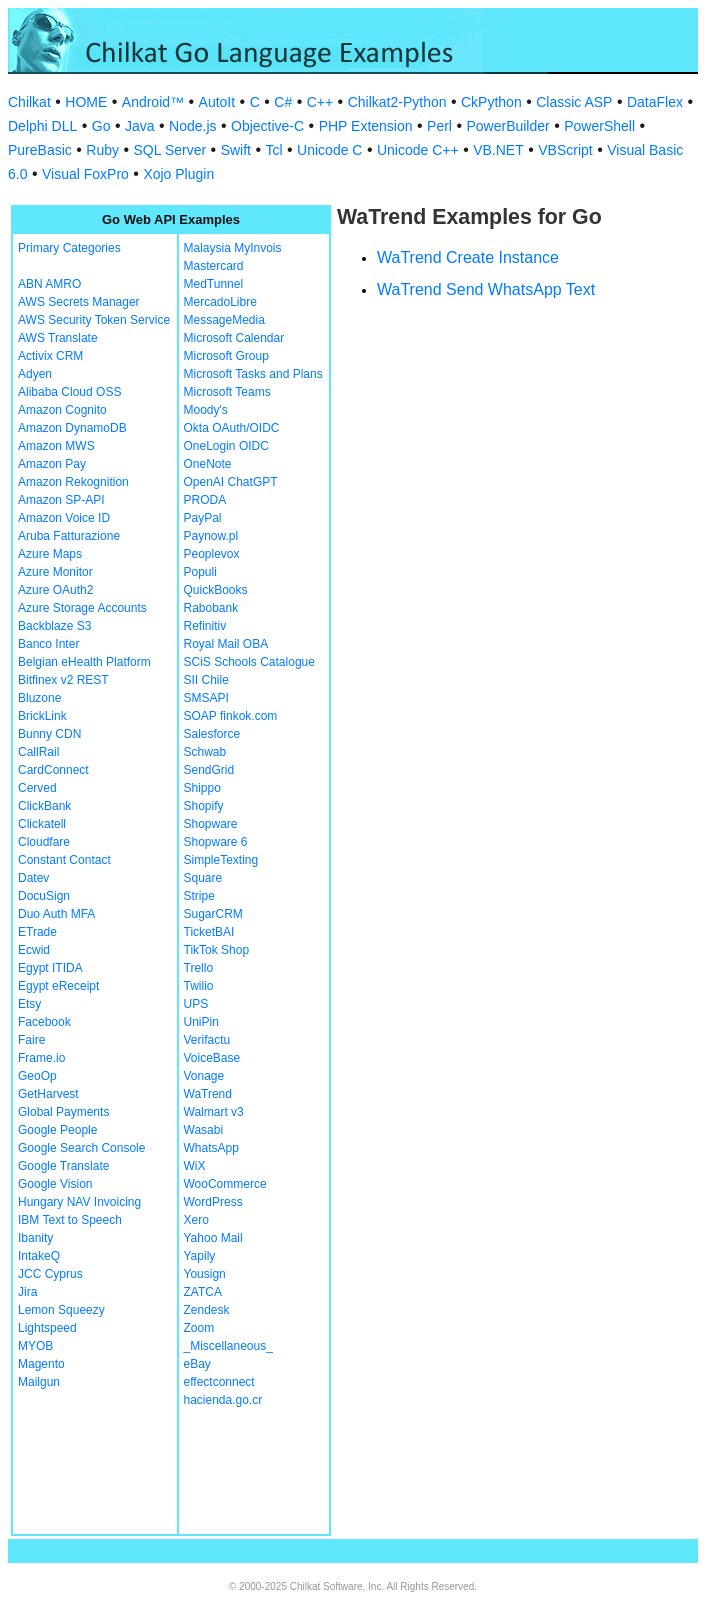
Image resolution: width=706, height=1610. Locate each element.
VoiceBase (212, 1058)
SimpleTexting (221, 860)
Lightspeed (47, 1328)
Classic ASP (574, 102)
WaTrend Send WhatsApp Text (486, 289)
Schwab (205, 752)
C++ (320, 102)
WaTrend (208, 1094)
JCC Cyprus (50, 1274)
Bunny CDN (49, 734)
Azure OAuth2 (55, 590)
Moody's (206, 410)
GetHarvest (48, 1094)
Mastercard (214, 266)
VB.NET (498, 150)
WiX (195, 1166)
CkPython (491, 102)
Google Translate (63, 1166)
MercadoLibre (220, 302)
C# (283, 102)
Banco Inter (48, 644)
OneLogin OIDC (226, 446)
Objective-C (267, 126)
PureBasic (40, 150)
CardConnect (53, 770)
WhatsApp (211, 1148)
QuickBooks (216, 590)
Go (101, 126)
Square (203, 878)
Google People (57, 1130)
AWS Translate (58, 338)
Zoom (199, 1328)
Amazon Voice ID (64, 518)
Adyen (35, 374)
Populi (200, 572)
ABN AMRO (49, 284)
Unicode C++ (418, 150)
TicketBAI (209, 932)
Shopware (211, 824)
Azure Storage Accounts (82, 608)
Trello (199, 968)
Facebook (44, 1022)
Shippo (202, 788)
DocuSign (44, 896)
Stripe (199, 896)
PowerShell (599, 126)
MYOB (35, 1346)
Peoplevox (212, 554)
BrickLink (42, 716)
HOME (86, 102)
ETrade (37, 932)
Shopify (204, 806)
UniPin (201, 1022)
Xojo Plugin (178, 174)
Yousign (205, 1274)
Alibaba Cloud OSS (69, 392)
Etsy (29, 1004)
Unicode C (329, 150)
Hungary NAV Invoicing (79, 1202)
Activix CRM (50, 356)
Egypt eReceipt (58, 986)
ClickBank (44, 806)
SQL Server (170, 150)
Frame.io (41, 1058)
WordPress (213, 1202)
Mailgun (39, 1382)
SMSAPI (206, 698)
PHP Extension (366, 126)
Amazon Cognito (62, 410)
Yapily (200, 1256)
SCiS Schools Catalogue (249, 662)
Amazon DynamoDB (72, 428)
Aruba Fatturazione (69, 536)
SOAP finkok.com (231, 716)
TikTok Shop (217, 950)
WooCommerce (225, 1184)
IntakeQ (39, 1256)
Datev (33, 878)
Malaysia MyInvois (233, 248)
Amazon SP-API (61, 500)
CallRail (38, 752)
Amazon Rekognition (73, 482)
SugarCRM (213, 914)
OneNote (208, 464)
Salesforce (212, 734)
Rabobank (211, 608)
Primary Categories (69, 248)
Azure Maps (50, 554)
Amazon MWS (56, 446)
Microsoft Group (226, 356)
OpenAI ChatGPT (231, 482)
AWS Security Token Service (94, 320)
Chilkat (29, 102)
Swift (236, 150)
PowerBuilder (507, 126)
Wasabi (204, 1130)
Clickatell (42, 824)
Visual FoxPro (85, 174)
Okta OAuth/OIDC (232, 428)
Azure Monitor (55, 572)
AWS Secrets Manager (79, 302)
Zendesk (207, 1310)
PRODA (205, 500)
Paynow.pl (211, 536)
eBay (197, 1364)
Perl (439, 126)
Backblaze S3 (54, 626)
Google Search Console (81, 1148)
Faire (31, 1040)
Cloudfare (44, 842)
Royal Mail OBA (226, 644)
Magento (41, 1364)
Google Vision (55, 1184)
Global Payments (63, 1112)
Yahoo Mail (213, 1238)
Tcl (273, 150)
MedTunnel (214, 284)
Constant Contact (64, 860)
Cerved (37, 788)
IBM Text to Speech (70, 1220)
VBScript (565, 150)
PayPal (203, 518)
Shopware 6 (216, 842)
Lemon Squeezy (61, 1310)
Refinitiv (205, 626)
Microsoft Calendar (234, 338)
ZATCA (203, 1292)
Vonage (204, 1076)
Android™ (153, 102)
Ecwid (34, 950)
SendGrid (209, 770)
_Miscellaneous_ (228, 1346)
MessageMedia (224, 320)
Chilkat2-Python (397, 102)
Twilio (199, 986)
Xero (196, 1220)
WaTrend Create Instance (468, 257)
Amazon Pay (52, 464)
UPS (196, 1004)
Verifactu (207, 1040)
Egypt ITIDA (50, 968)
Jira (27, 1292)
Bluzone (39, 698)
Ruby (102, 150)
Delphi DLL (42, 126)
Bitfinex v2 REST (63, 680)
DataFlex (655, 102)
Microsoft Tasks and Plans (253, 374)
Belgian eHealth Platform (84, 662)
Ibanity (35, 1238)
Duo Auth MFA (56, 914)
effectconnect (219, 1382)
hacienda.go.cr (223, 1400)
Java (140, 126)
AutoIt (217, 102)
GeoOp (37, 1076)
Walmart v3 (214, 1112)
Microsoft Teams (227, 392)
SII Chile (206, 680)
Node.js (192, 126)
